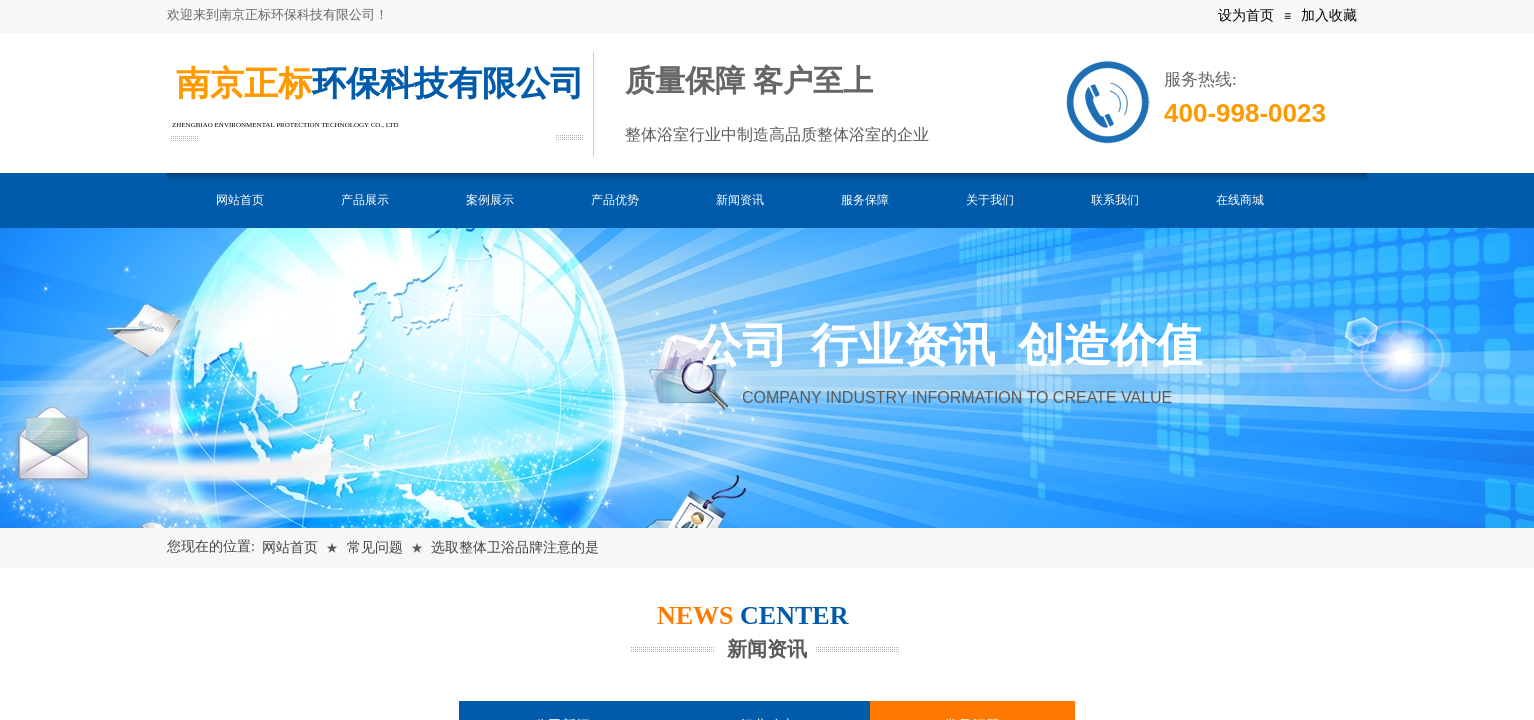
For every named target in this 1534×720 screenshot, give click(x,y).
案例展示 (490, 200)
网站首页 (240, 200)
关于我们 (990, 200)
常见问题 (375, 547)
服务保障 (865, 200)
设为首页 (1246, 15)
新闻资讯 (740, 200)
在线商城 (1240, 200)
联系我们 (1115, 200)
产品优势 (615, 200)
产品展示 (365, 200)
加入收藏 (1329, 15)
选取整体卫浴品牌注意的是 (515, 547)
